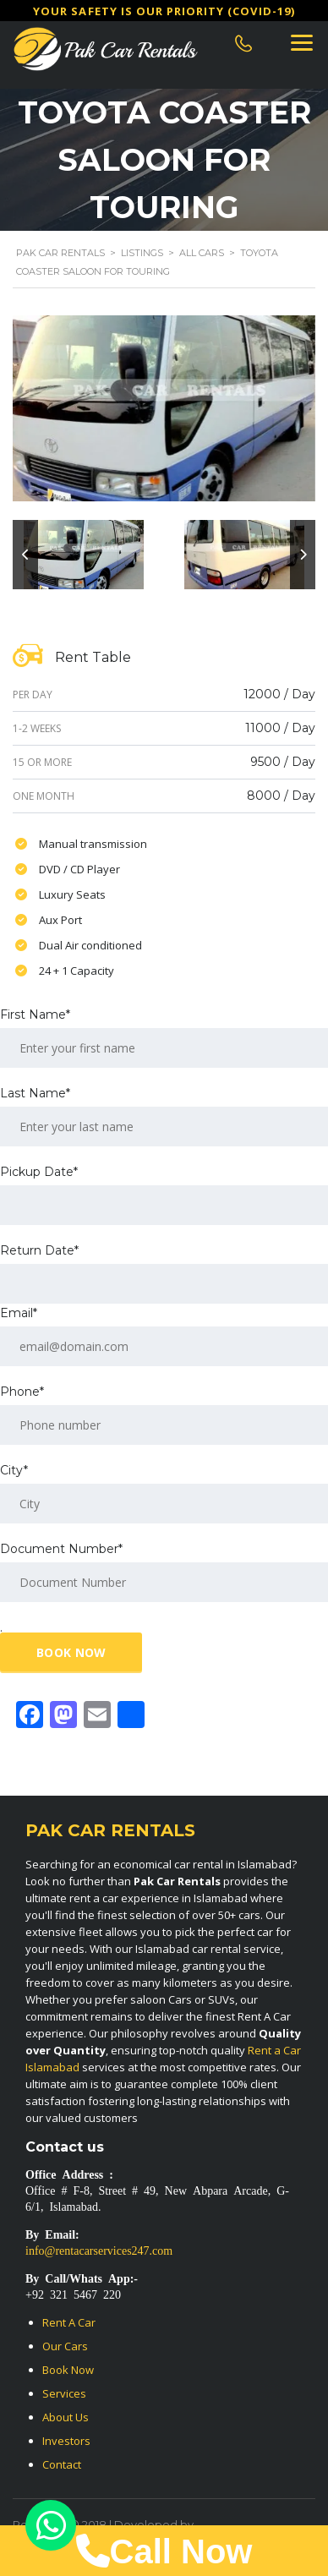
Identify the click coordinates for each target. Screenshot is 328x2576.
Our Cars (65, 2346)
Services (64, 2393)
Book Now (68, 2369)
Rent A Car (69, 2322)
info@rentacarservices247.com (98, 2250)
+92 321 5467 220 (73, 2294)
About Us (65, 2417)
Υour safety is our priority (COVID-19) (164, 11)
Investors (66, 2440)
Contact (61, 2464)
